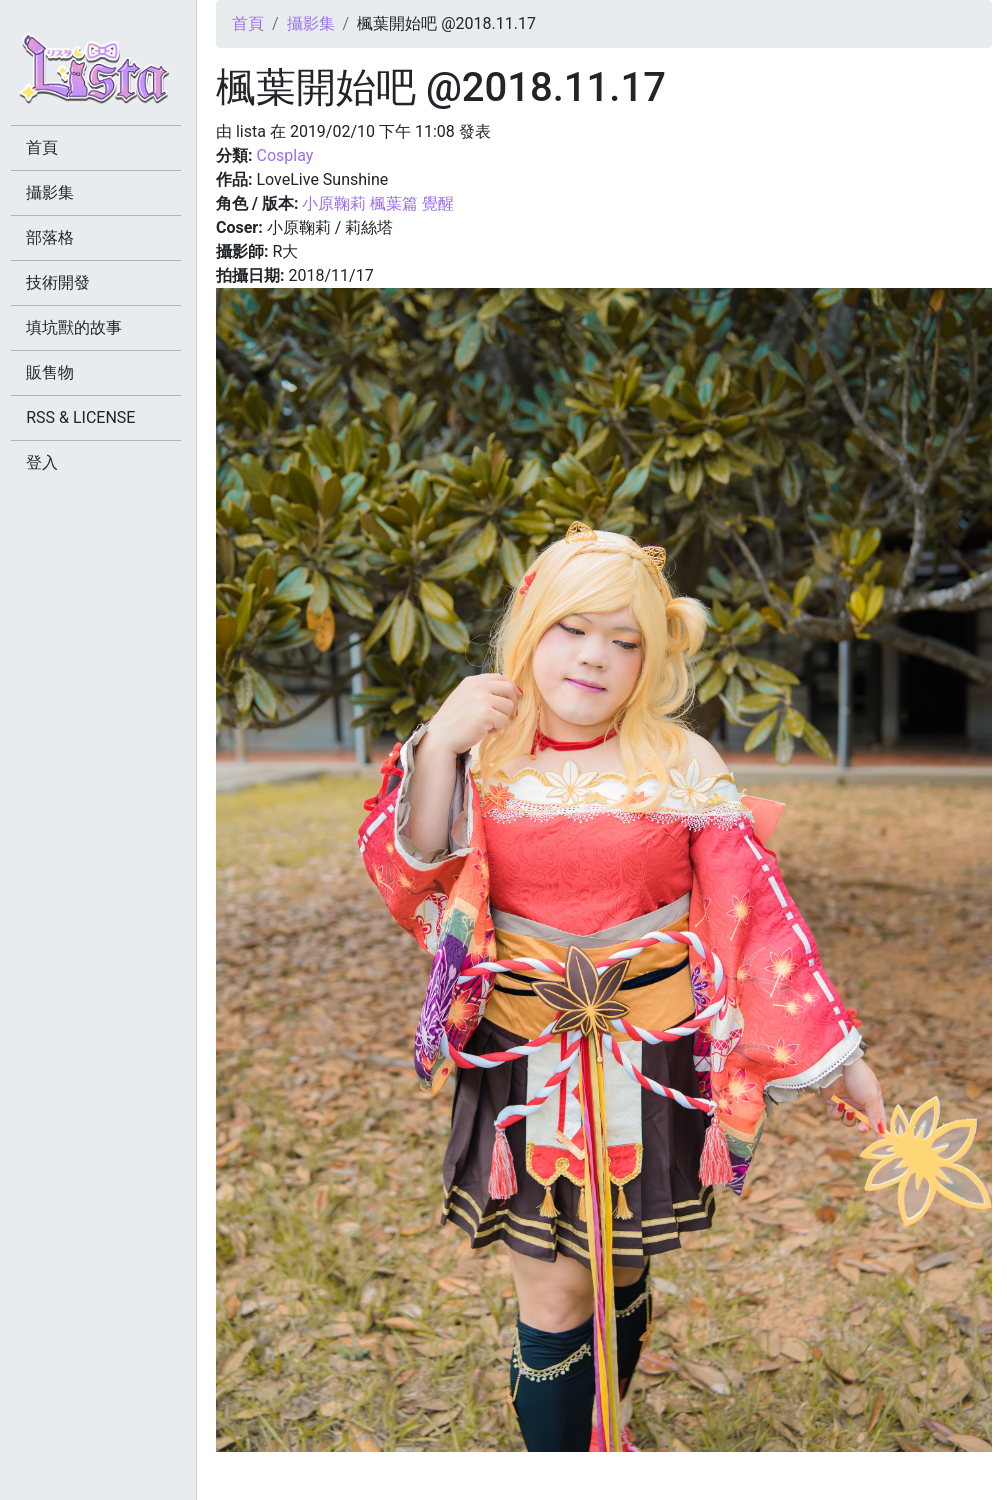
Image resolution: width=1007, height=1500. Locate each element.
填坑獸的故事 (78, 327)
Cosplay (284, 155)
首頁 (248, 23)
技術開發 (62, 282)
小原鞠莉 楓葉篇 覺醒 (378, 203)
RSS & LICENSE (84, 417)
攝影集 (311, 23)
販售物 (54, 372)
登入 (46, 462)
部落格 (54, 237)
